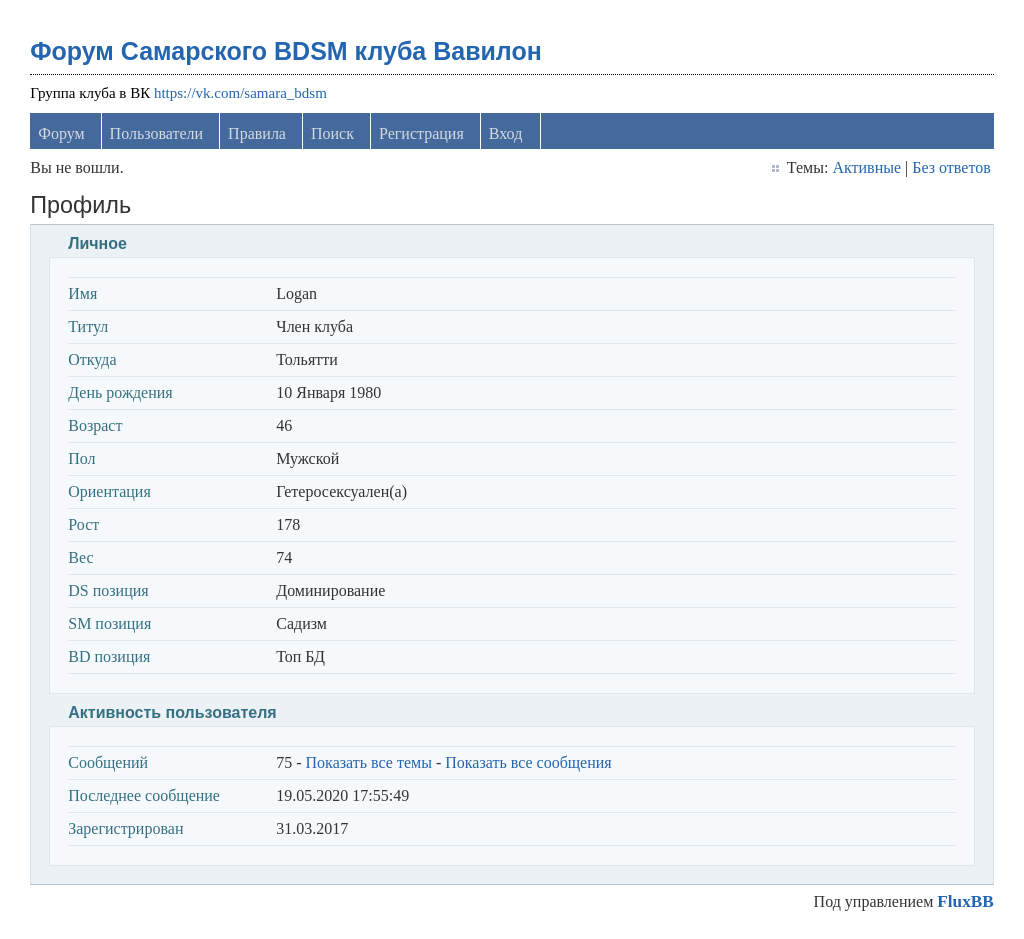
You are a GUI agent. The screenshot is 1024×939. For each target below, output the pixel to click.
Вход (506, 133)
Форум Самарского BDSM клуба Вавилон (286, 51)
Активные (866, 167)
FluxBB (965, 901)
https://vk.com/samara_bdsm (240, 93)
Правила (257, 133)
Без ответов (951, 167)
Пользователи (157, 133)
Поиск (332, 133)
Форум (61, 133)
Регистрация (421, 133)
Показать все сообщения (528, 762)
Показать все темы (369, 762)
